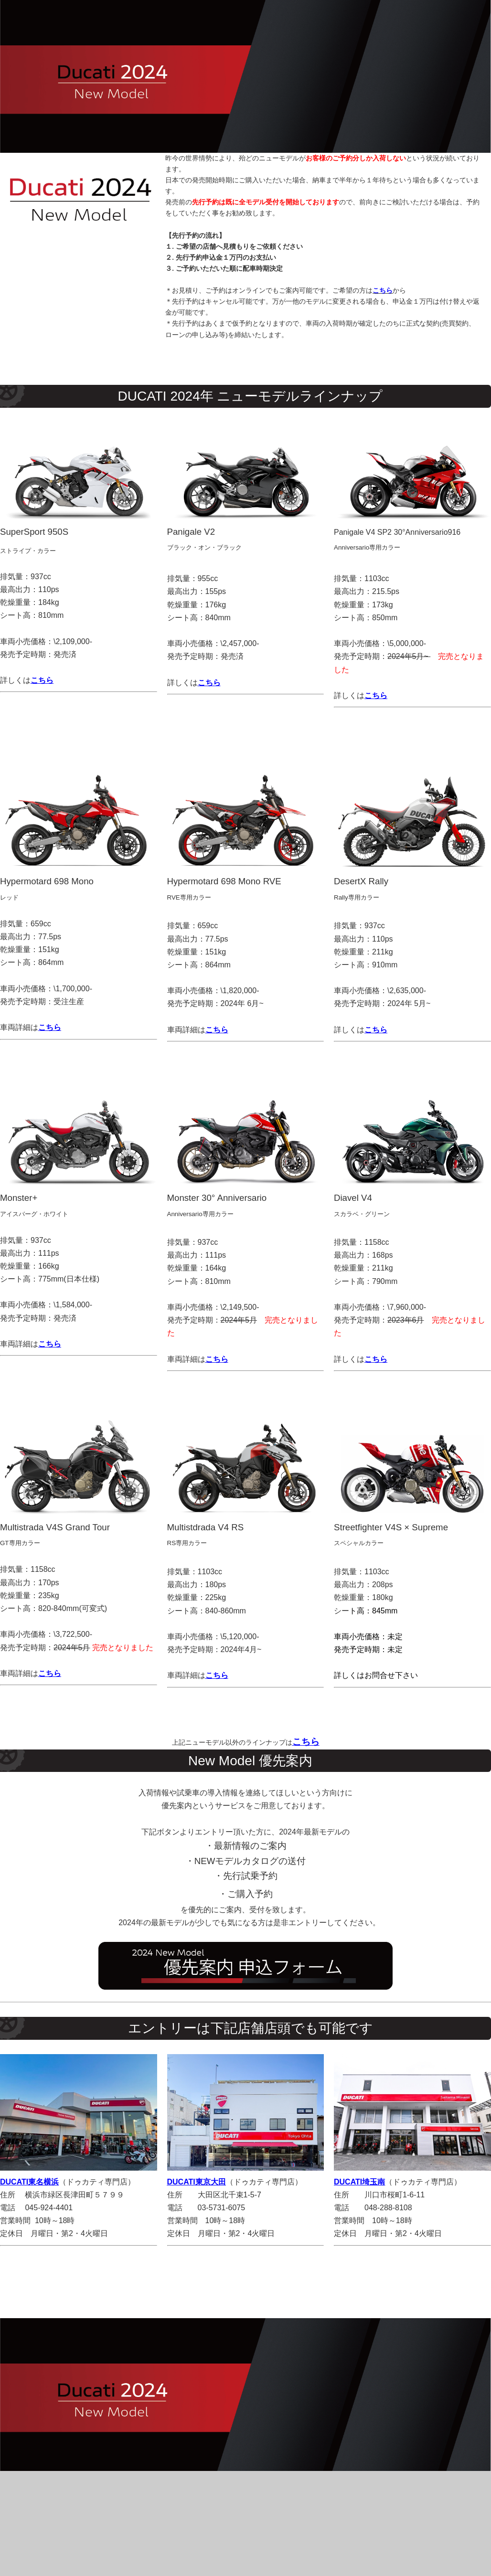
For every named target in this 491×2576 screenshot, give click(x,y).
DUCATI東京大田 (196, 2182)
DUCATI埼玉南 (359, 2182)
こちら (49, 1027)
